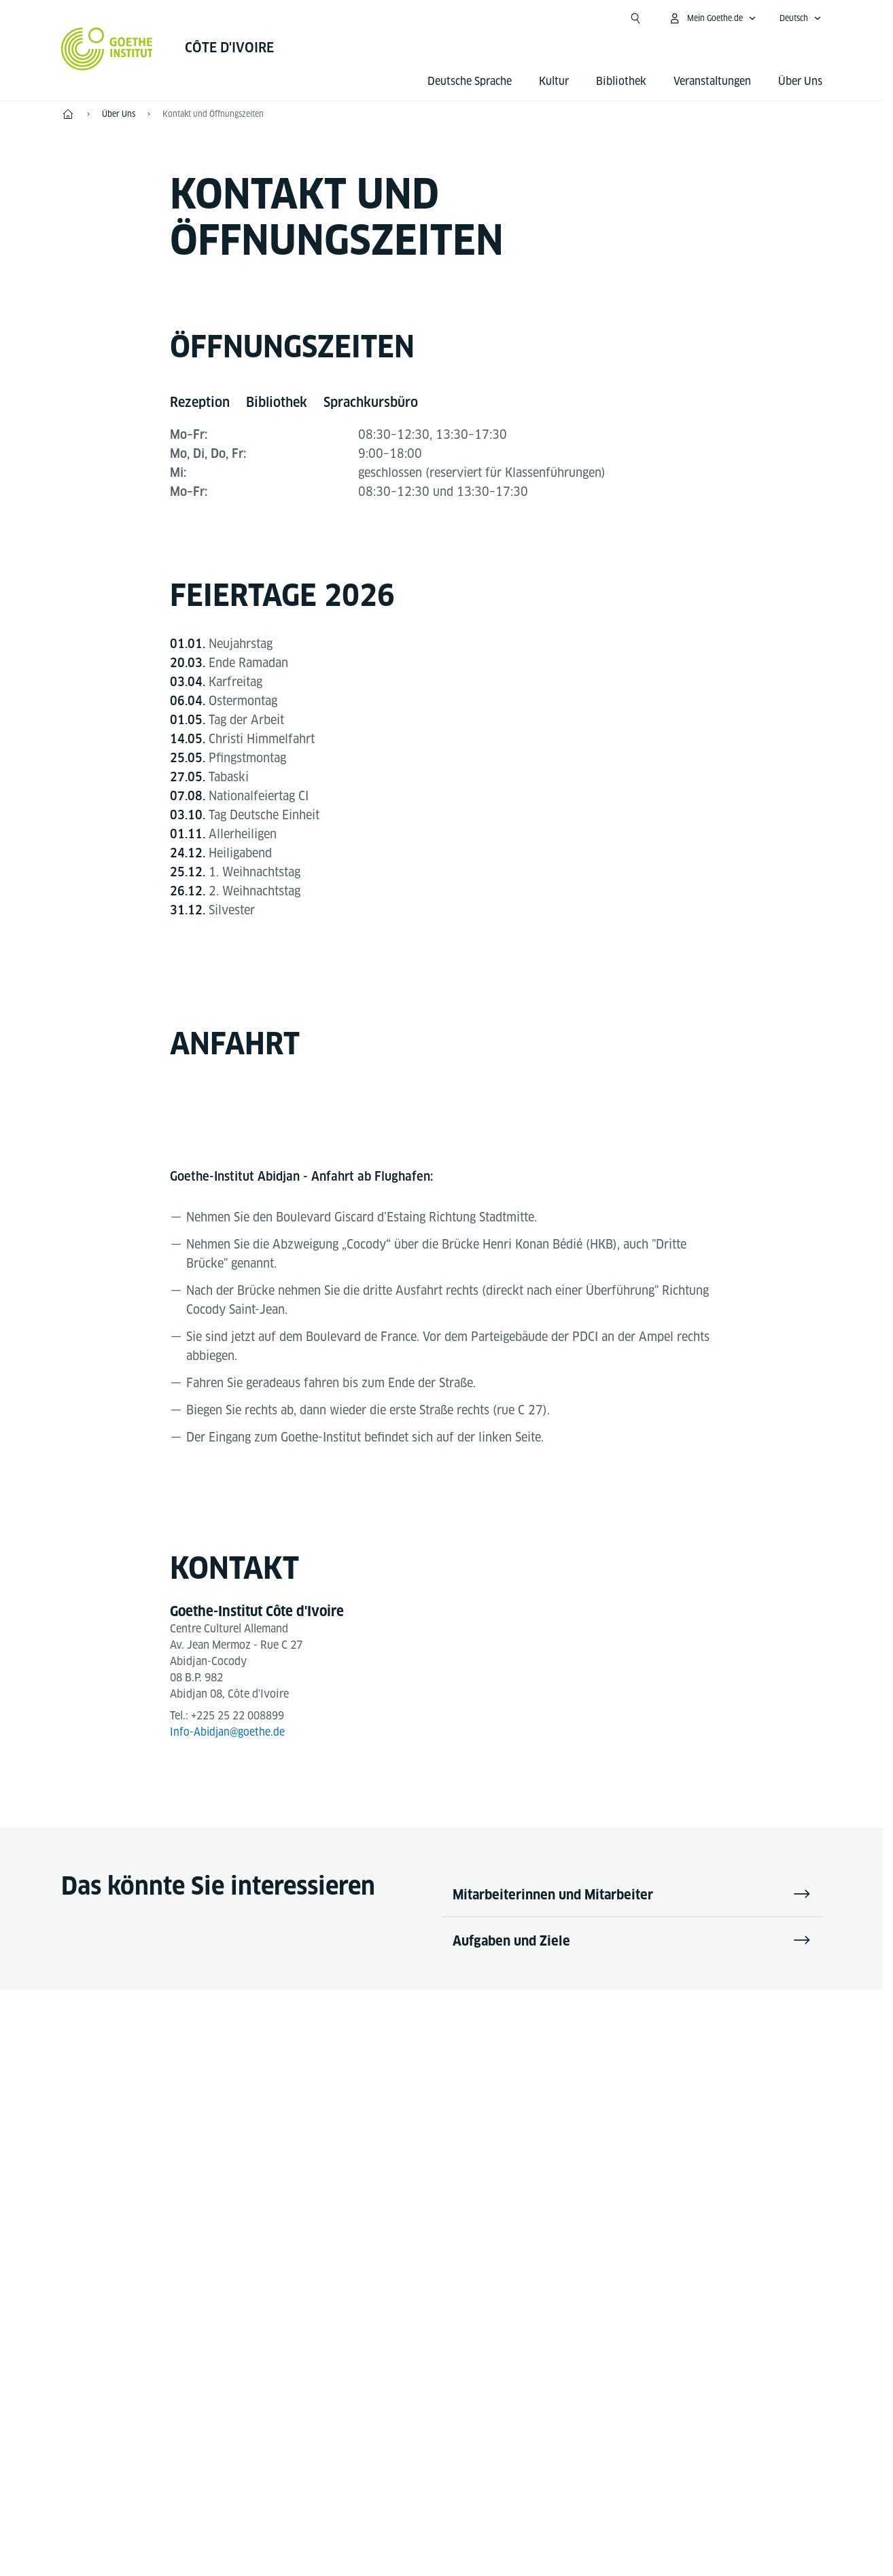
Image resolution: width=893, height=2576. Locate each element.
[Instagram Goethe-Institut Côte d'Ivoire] (463, 2124)
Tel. (120, 2351)
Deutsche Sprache (469, 81)
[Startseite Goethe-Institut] (107, 49)
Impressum (388, 2538)
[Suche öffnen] (635, 18)
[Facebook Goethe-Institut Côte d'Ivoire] (376, 2124)
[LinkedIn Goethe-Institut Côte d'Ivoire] (507, 2124)
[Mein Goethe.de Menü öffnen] (712, 18)
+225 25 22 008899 (238, 1716)
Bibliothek (621, 81)
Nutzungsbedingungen (581, 2538)
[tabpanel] (442, 435)
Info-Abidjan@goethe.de (228, 1732)
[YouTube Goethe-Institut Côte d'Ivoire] (420, 2124)
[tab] (200, 403)
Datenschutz (471, 2538)
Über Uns (800, 81)
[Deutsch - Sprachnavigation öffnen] (800, 18)
